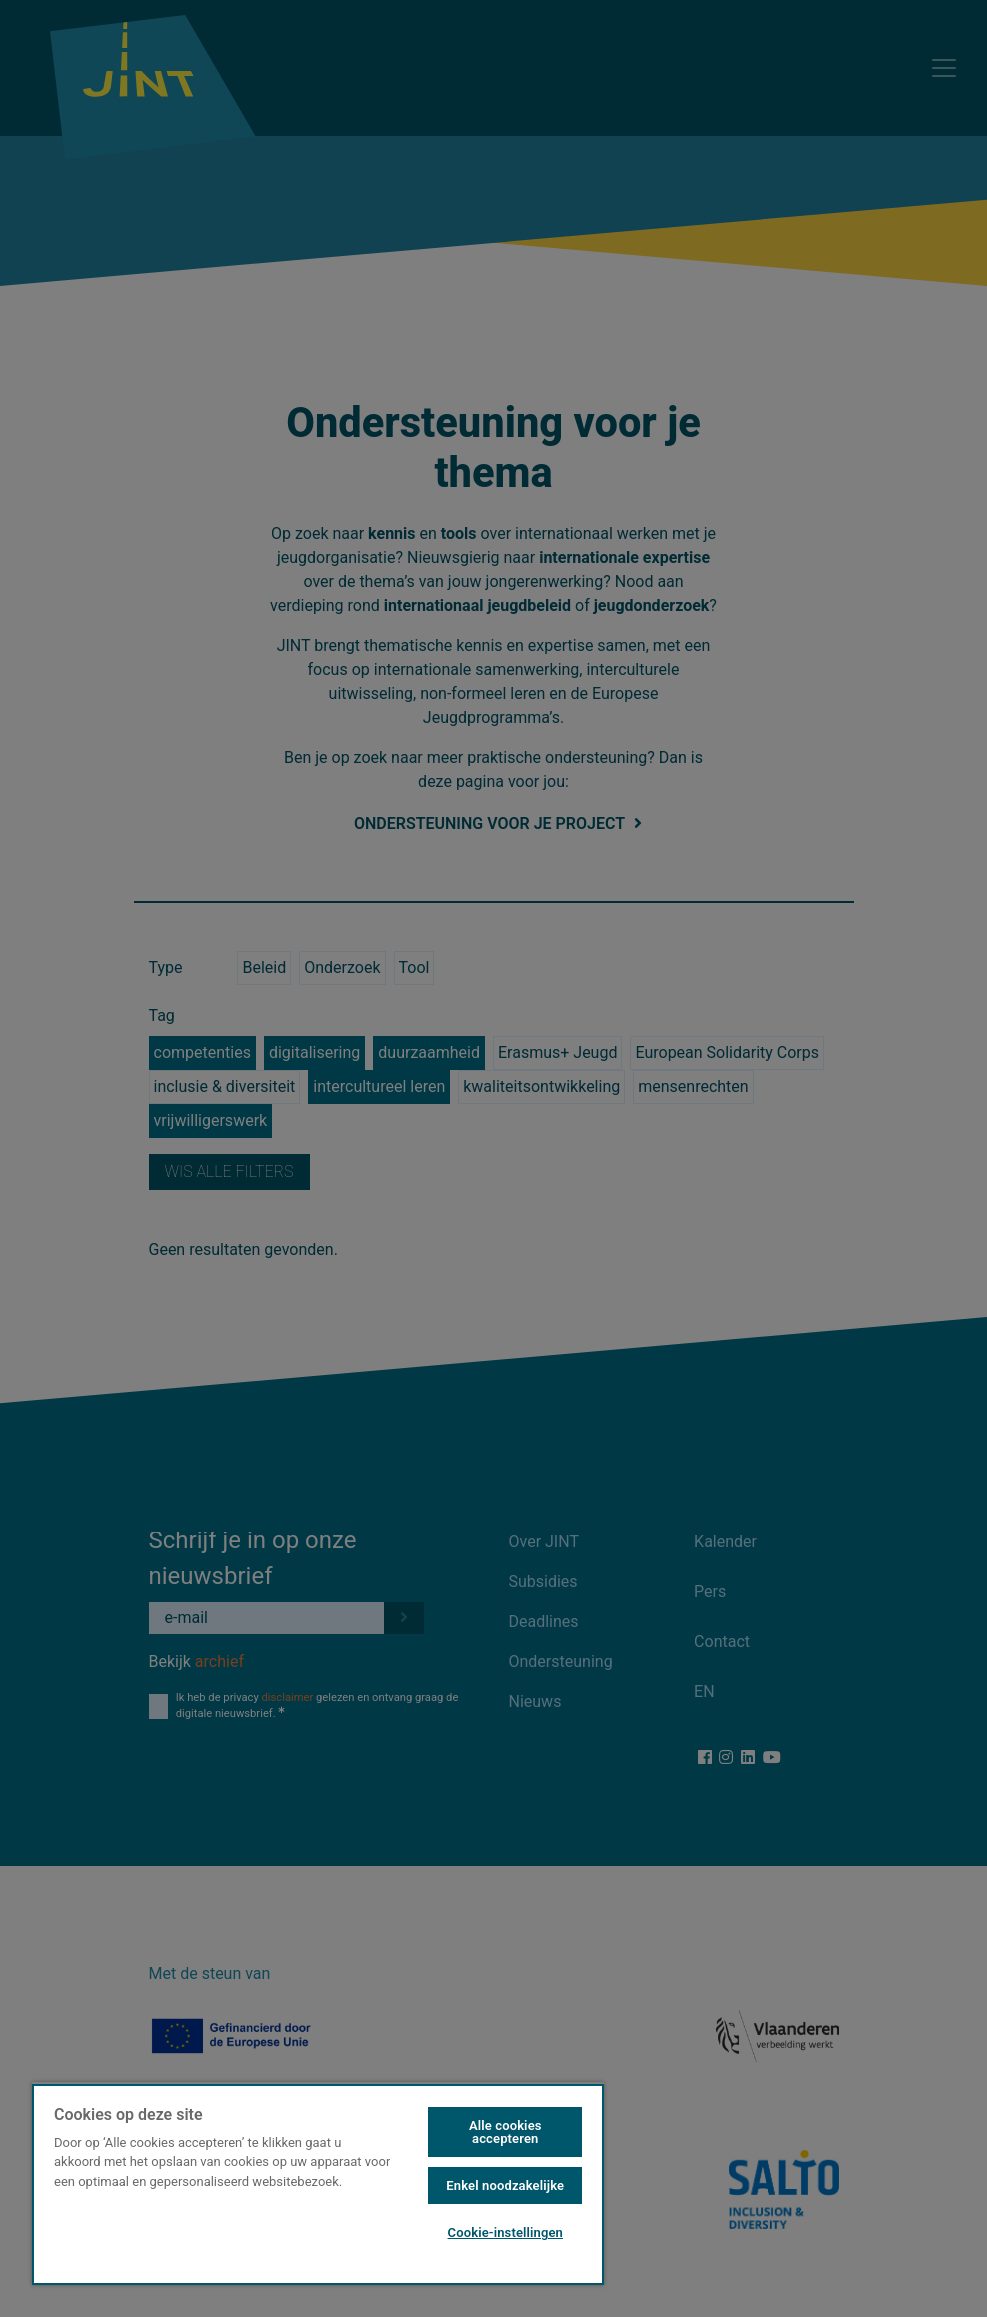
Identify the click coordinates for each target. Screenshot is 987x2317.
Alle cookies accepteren (505, 2132)
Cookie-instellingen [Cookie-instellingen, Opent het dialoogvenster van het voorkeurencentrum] (505, 2232)
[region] (318, 2183)
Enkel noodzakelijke (505, 2185)
